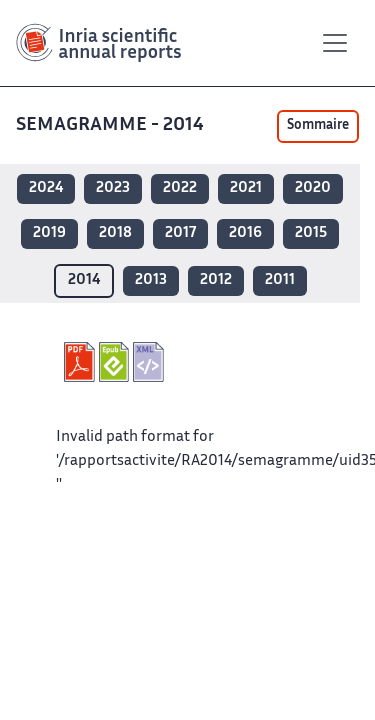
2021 (246, 188)
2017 (180, 233)
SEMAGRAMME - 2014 (112, 125)
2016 (245, 233)
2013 (151, 280)
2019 (49, 233)
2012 (216, 280)
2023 (113, 188)
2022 (180, 188)
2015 (311, 233)
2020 (313, 188)
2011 (280, 280)
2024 (46, 188)
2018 (115, 233)
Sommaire (318, 126)
